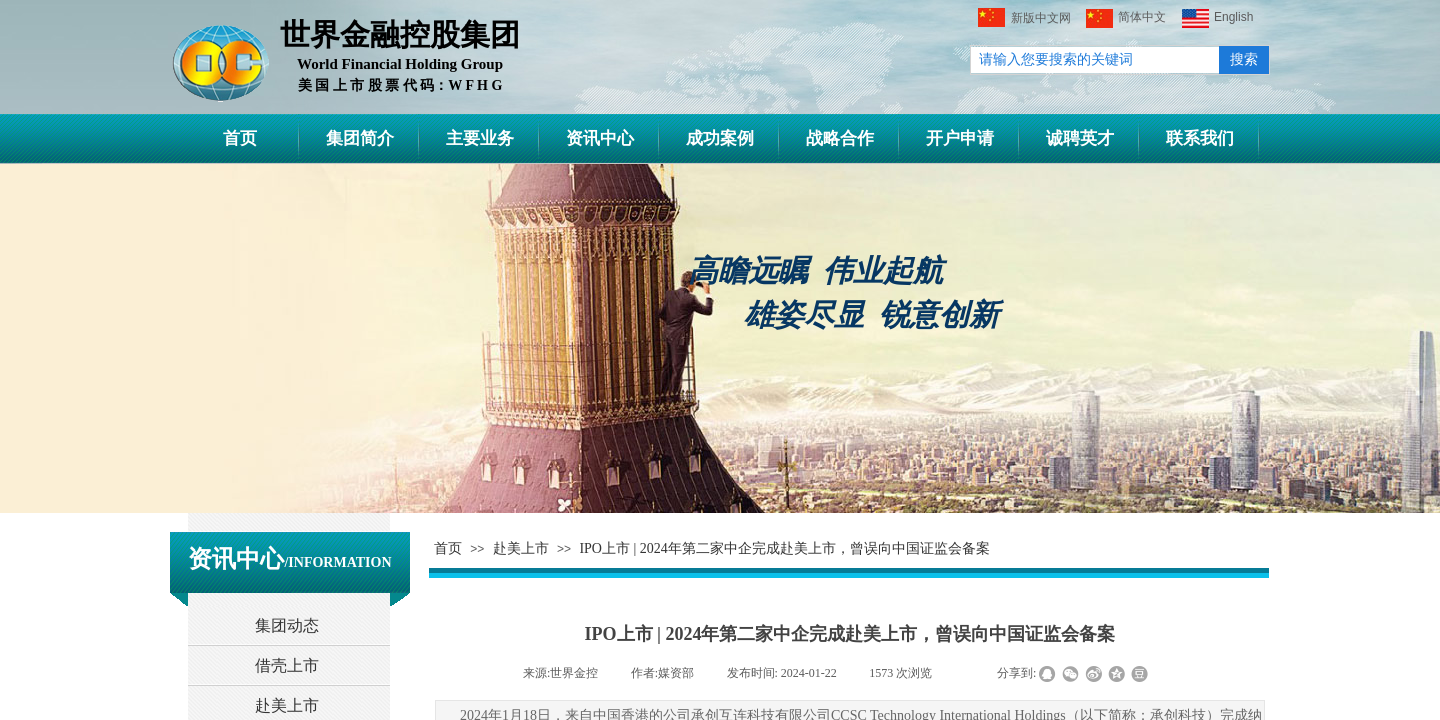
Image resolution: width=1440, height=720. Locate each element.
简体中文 (1126, 18)
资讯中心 (600, 138)
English (1217, 18)
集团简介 (360, 138)
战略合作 (840, 138)
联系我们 (1200, 138)
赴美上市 (521, 548)
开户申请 (960, 138)
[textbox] (1095, 60)
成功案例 (720, 138)
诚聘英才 (1080, 138)
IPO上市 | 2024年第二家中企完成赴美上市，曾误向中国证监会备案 (784, 548)
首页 (240, 138)
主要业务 (480, 138)
